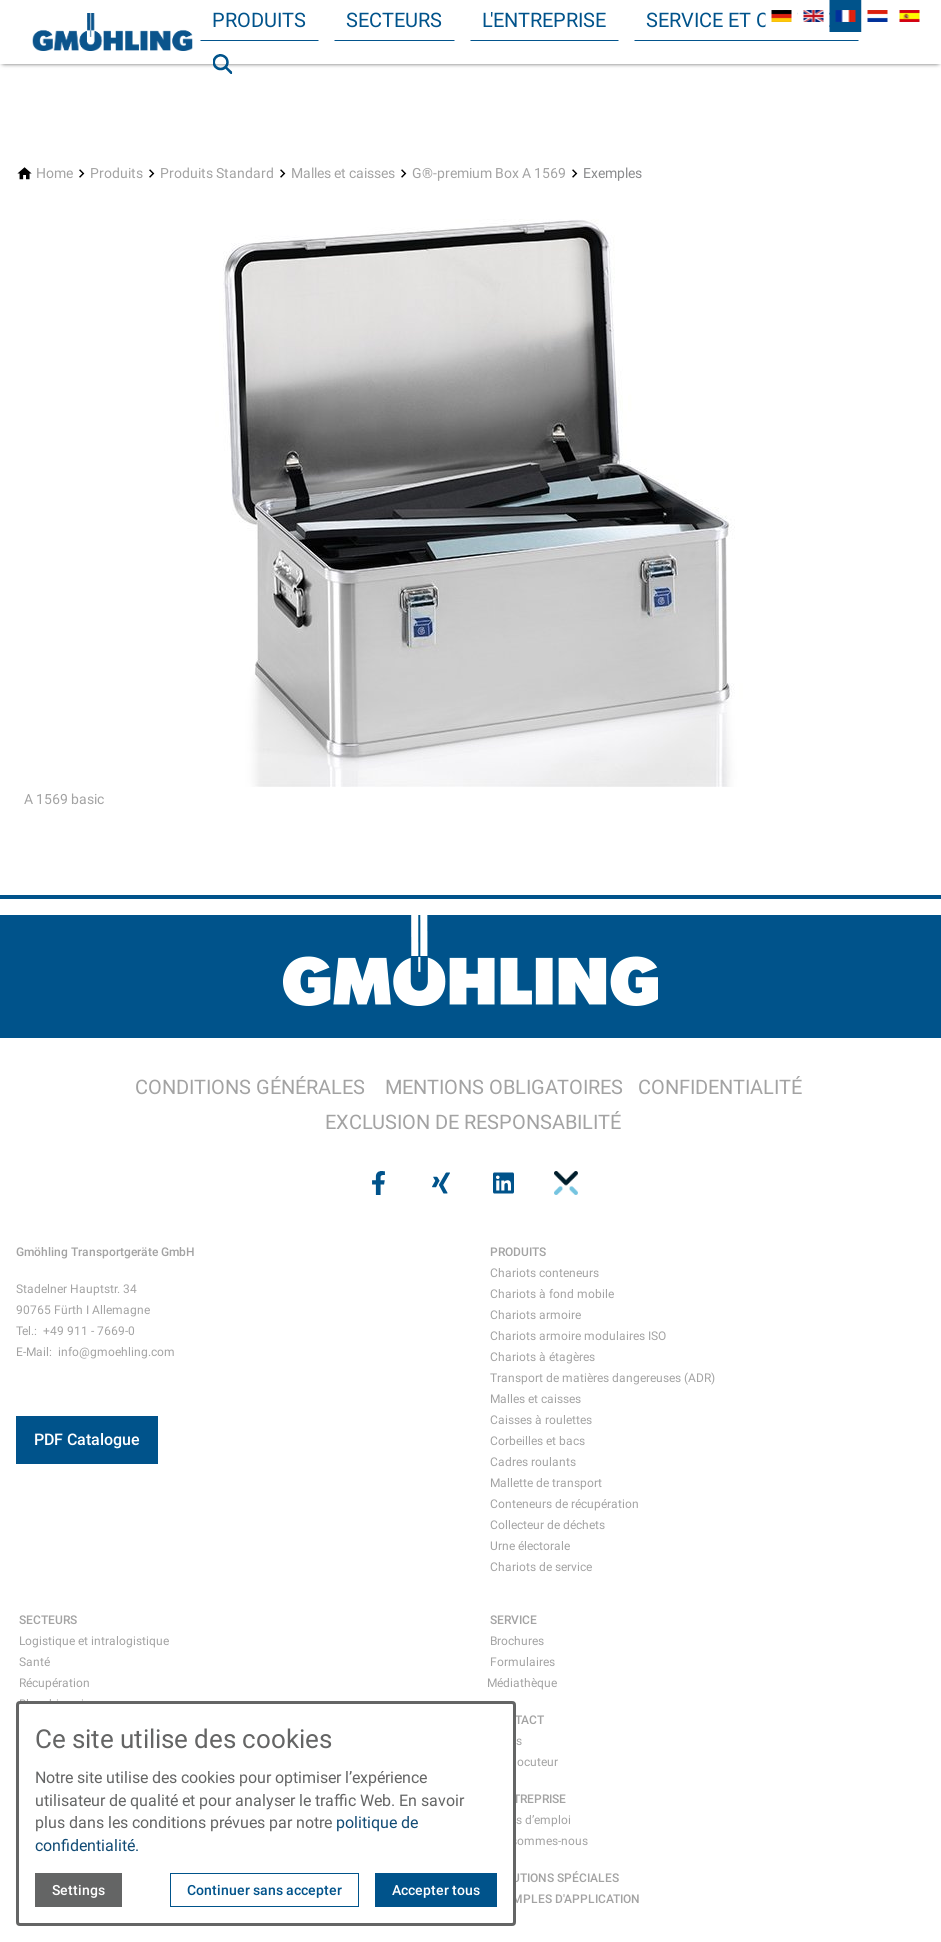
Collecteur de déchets (547, 1525)
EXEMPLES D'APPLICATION (565, 1899)
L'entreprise (544, 20)
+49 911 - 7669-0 (89, 1331)
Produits (259, 20)
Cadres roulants (533, 1462)
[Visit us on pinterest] (564, 1183)
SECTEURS (48, 1620)
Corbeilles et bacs (537, 1441)
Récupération (54, 1683)
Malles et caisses (535, 1399)
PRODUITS (518, 1252)
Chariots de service (541, 1567)
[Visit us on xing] (439, 1183)
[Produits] (116, 173)
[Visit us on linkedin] (502, 1183)
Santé (34, 1662)
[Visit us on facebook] (377, 1183)
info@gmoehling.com (116, 1352)
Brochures (517, 1641)
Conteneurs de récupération (564, 1504)
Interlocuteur (524, 1762)
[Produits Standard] (217, 173)
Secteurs (394, 20)
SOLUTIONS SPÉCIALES (554, 1878)
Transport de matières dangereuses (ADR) (602, 1378)
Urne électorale (530, 1546)
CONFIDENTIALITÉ (720, 1087)
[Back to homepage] (112, 32)
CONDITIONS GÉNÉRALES (250, 1087)
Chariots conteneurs (544, 1273)
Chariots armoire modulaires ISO (578, 1336)
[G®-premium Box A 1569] (489, 173)
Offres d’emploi (530, 1820)
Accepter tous (436, 1890)
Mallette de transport (546, 1483)
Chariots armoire (535, 1315)
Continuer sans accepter (264, 1890)
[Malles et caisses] (343, 173)
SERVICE (513, 1620)
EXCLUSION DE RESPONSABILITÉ (473, 1122)
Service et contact (746, 20)
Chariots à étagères (542, 1357)
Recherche (231, 104)
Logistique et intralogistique (94, 1641)
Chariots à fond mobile (552, 1294)
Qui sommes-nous (539, 1841)
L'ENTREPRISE (528, 1799)
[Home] (54, 173)
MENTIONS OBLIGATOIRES (504, 1087)
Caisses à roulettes (541, 1420)
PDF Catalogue (87, 1439)
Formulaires (522, 1662)
